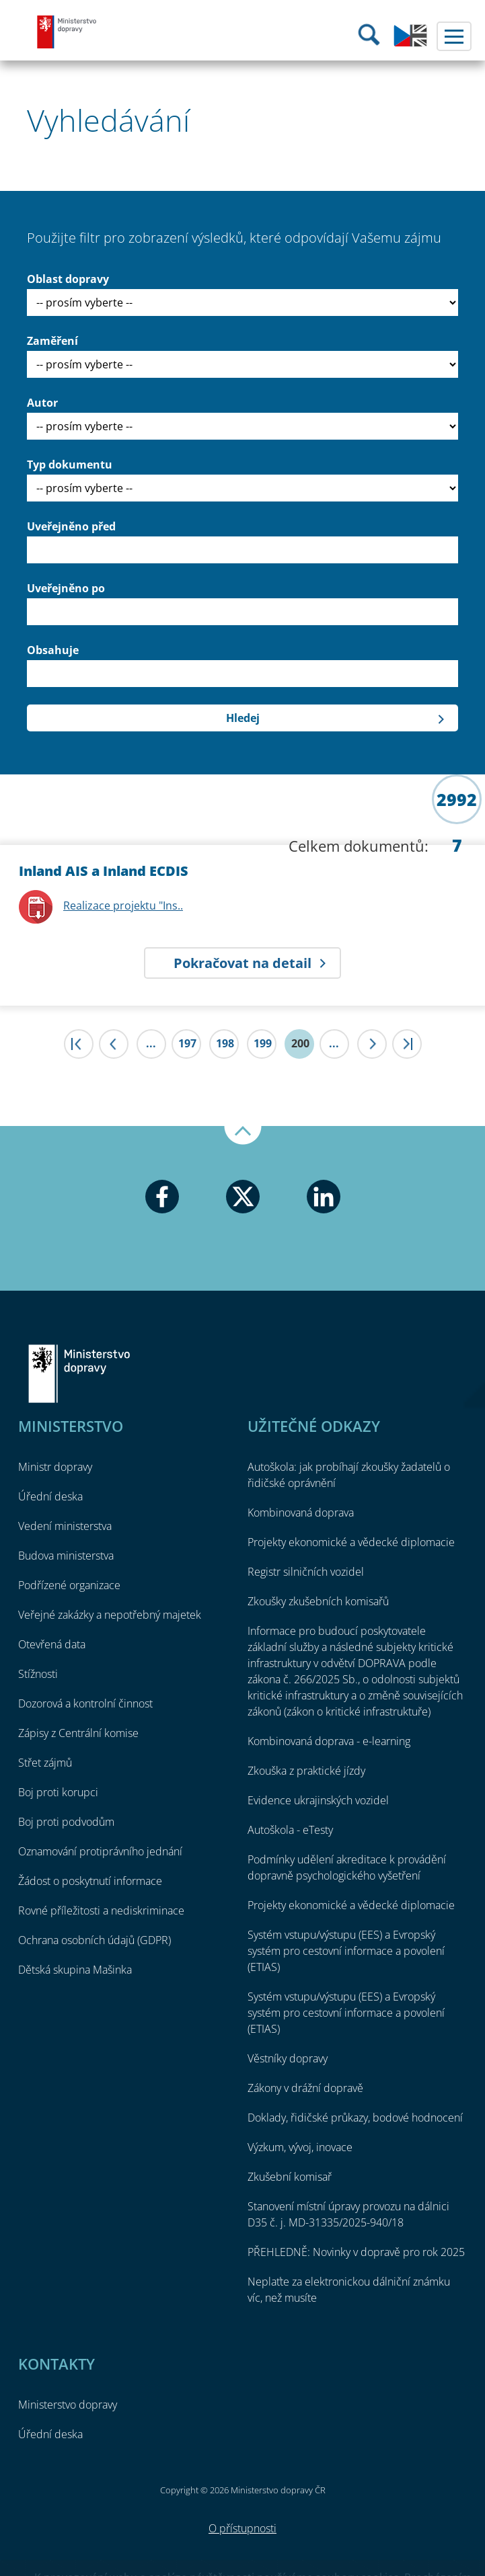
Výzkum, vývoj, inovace (300, 2147)
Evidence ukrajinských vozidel (318, 1800)
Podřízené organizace (69, 1585)
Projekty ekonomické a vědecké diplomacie (351, 1542)
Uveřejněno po (66, 588)
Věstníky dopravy (288, 2058)
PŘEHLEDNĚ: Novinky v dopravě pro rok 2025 (356, 2252)
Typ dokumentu (69, 464)
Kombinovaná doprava (301, 1512)
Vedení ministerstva (65, 1526)
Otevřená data (51, 1644)
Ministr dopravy (55, 1466)
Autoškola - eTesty (290, 1829)
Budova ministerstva (66, 1555)
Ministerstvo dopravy (67, 31)
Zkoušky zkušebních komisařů (318, 1601)
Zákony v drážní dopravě (305, 2088)
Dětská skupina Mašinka (75, 1969)
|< (79, 1044)
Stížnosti (38, 1673)
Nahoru (243, 1135)
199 (263, 1043)
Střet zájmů (45, 1762)
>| (407, 1044)
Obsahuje (53, 650)
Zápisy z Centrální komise (78, 1733)
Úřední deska (50, 1496)
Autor (42, 402)
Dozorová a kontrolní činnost (85, 1703)
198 (225, 1043)
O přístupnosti (242, 2528)
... (151, 1043)
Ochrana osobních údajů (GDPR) (94, 1940)
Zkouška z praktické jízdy (306, 1770)
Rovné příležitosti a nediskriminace (101, 1910)
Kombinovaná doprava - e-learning (329, 1741)
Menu (454, 36)
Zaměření (52, 340)
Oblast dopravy (68, 279)
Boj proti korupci (58, 1792)
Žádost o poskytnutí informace (90, 1881)
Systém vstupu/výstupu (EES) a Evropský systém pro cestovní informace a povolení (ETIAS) (346, 1950)
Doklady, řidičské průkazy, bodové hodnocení (355, 2117)
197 (187, 1043)
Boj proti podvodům (66, 1821)
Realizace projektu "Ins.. (123, 905)
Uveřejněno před (71, 526)
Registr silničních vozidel (306, 1571)
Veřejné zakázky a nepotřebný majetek (109, 1614)
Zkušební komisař (290, 2176)
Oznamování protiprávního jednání (100, 1851)
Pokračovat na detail (242, 963)
